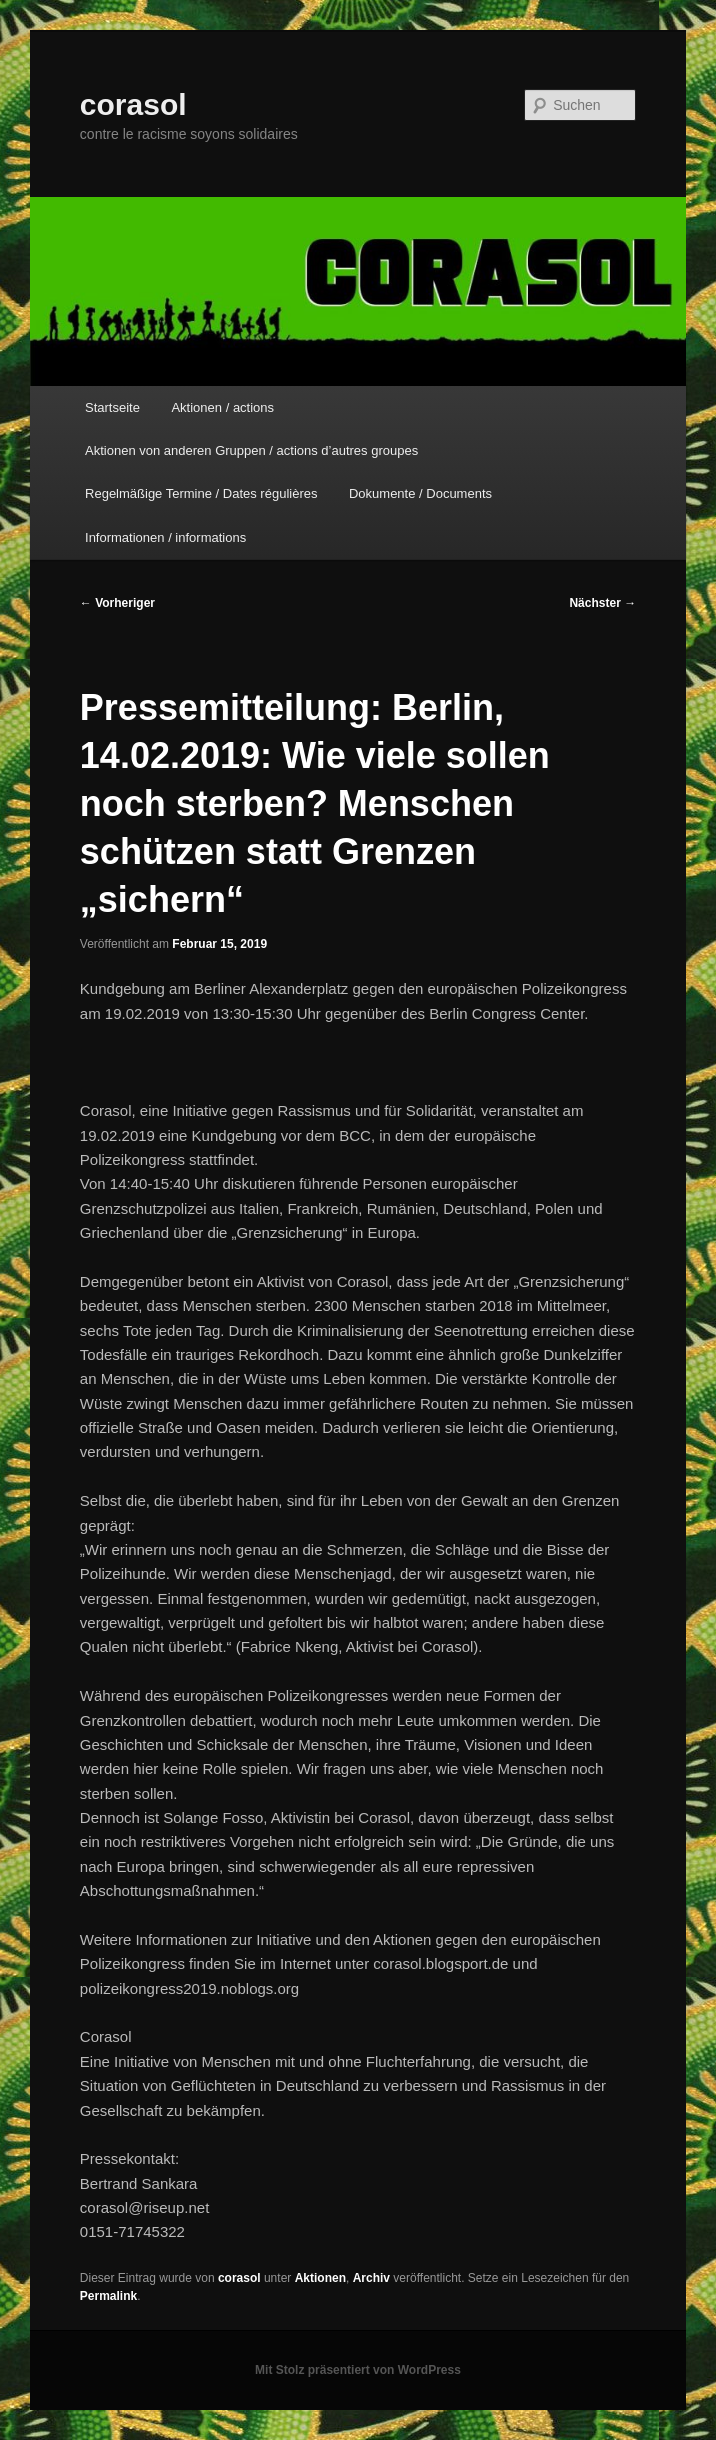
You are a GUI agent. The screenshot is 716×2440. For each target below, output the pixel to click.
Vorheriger (117, 603)
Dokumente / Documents (420, 493)
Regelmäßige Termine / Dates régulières (201, 493)
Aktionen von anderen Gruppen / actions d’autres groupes (251, 450)
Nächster (602, 603)
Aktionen (320, 2278)
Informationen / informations (165, 537)
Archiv (371, 2278)
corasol (133, 104)
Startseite (112, 407)
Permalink (108, 2296)
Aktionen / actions (222, 407)
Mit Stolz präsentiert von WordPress (358, 2370)
